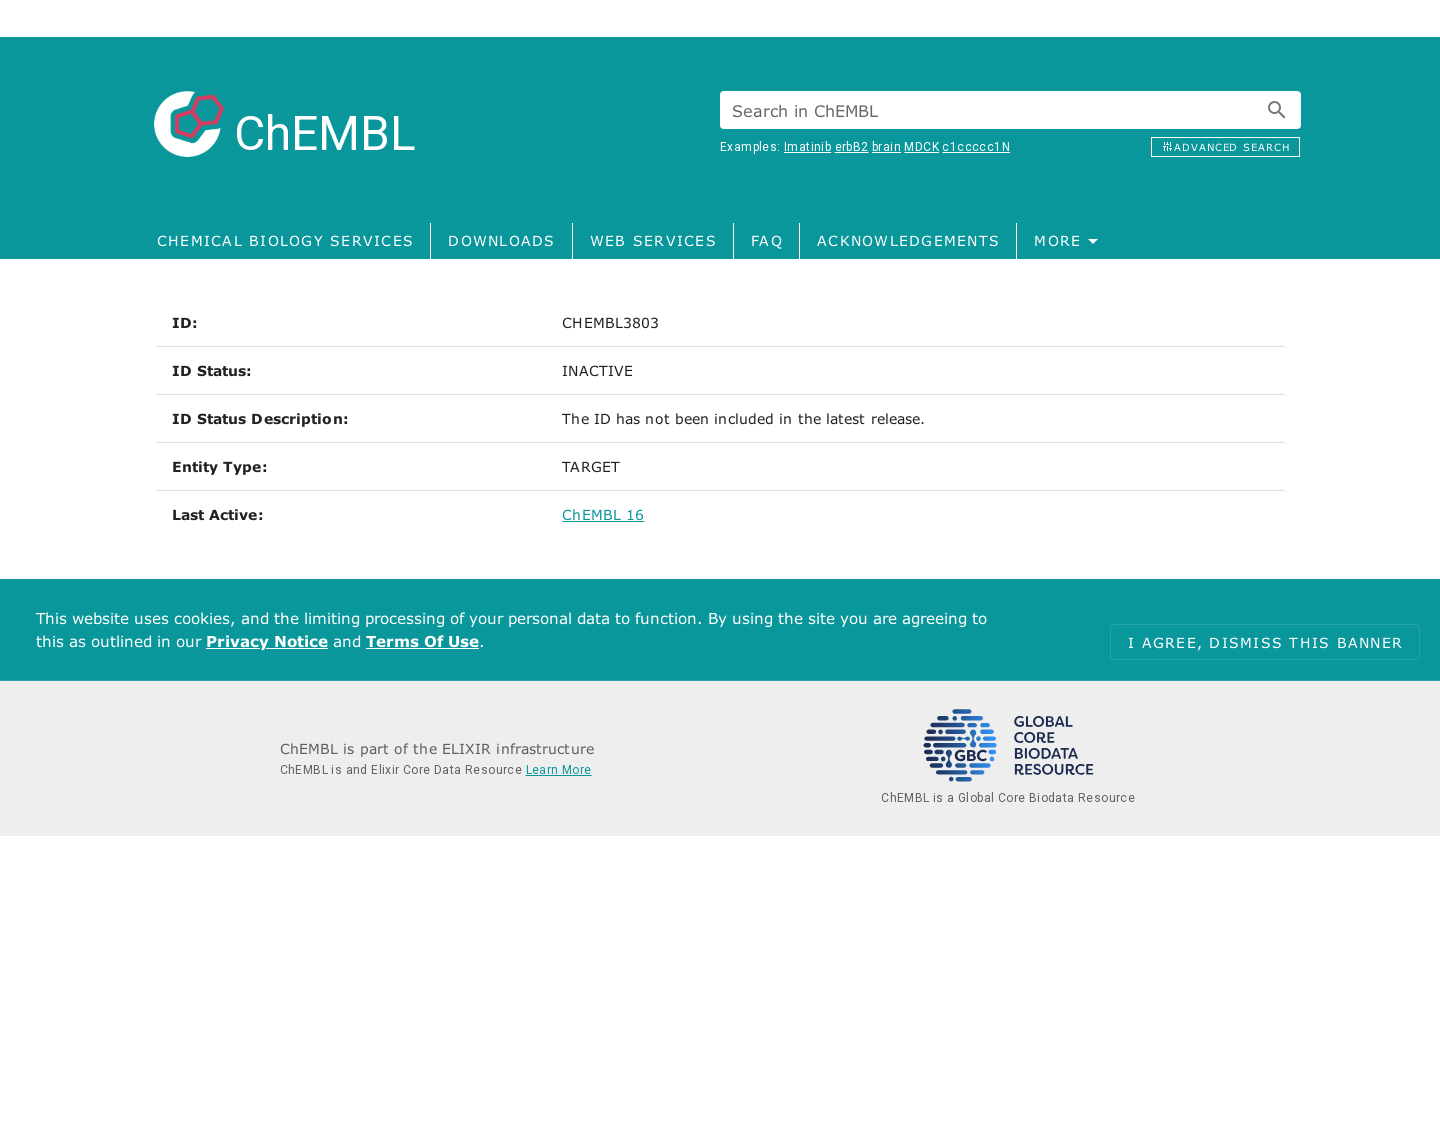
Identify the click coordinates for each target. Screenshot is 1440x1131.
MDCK (921, 147)
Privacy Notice (267, 641)
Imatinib (807, 147)
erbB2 (852, 147)
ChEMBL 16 (603, 514)
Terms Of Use (422, 641)
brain (886, 147)
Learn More (559, 770)
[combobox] (1010, 110)
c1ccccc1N (976, 147)
